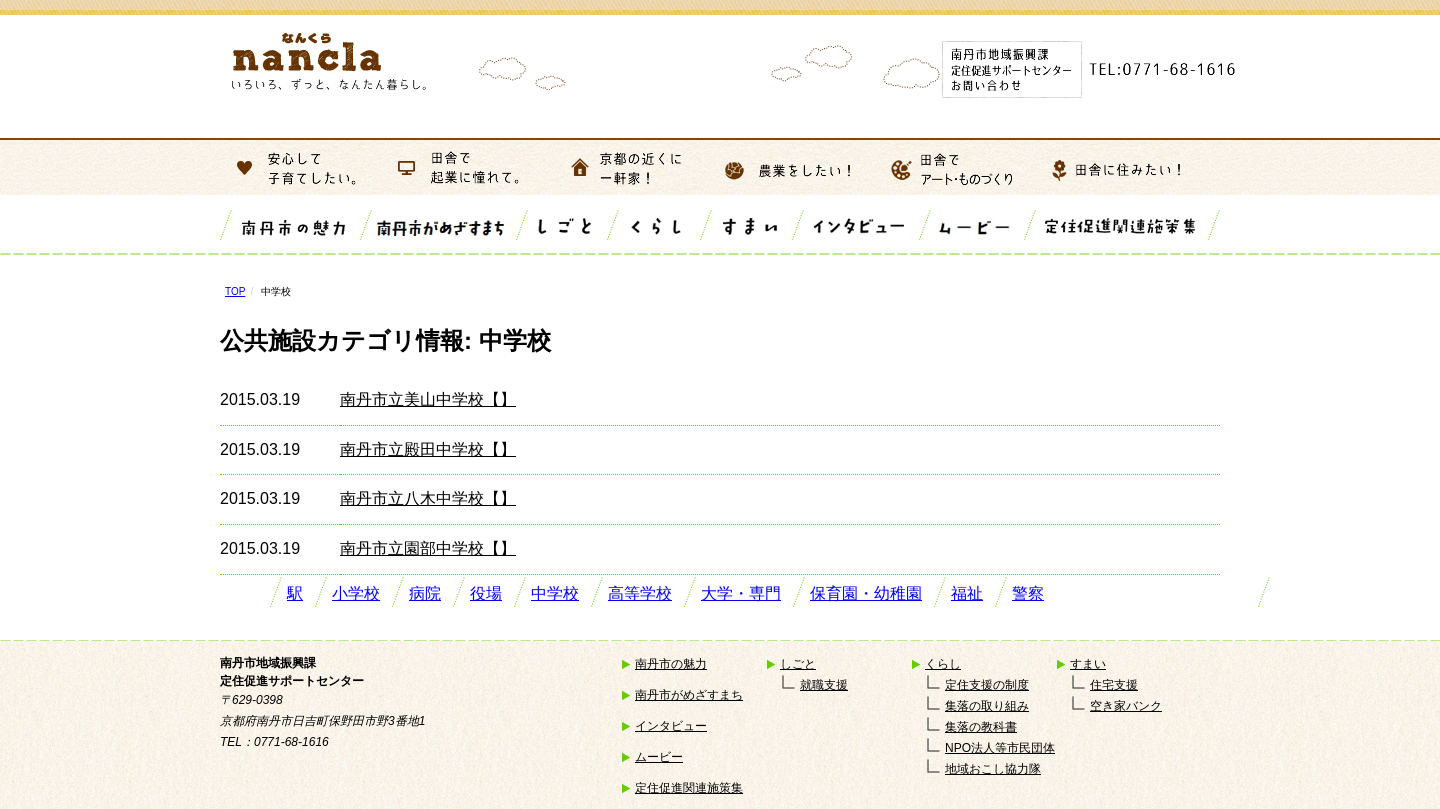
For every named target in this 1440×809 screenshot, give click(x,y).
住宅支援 (1114, 685)
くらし (943, 664)
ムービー (659, 757)
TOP (235, 291)
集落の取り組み (987, 706)
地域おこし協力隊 (993, 769)
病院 (425, 593)
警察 (1028, 593)
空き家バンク (1126, 706)
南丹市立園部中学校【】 (428, 548)
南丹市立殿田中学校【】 (428, 449)
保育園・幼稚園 (866, 593)
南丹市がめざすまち (689, 695)
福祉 (967, 593)
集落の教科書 (981, 727)
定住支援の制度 (987, 685)
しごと (798, 664)
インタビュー (671, 726)
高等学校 (640, 593)
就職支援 (824, 685)
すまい (1088, 664)
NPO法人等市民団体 (1000, 748)
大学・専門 (741, 593)
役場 (486, 593)
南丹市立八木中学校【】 (428, 498)
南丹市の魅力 (671, 664)
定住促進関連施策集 (689, 788)
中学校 (555, 593)
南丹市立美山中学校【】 (428, 399)
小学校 (356, 593)
